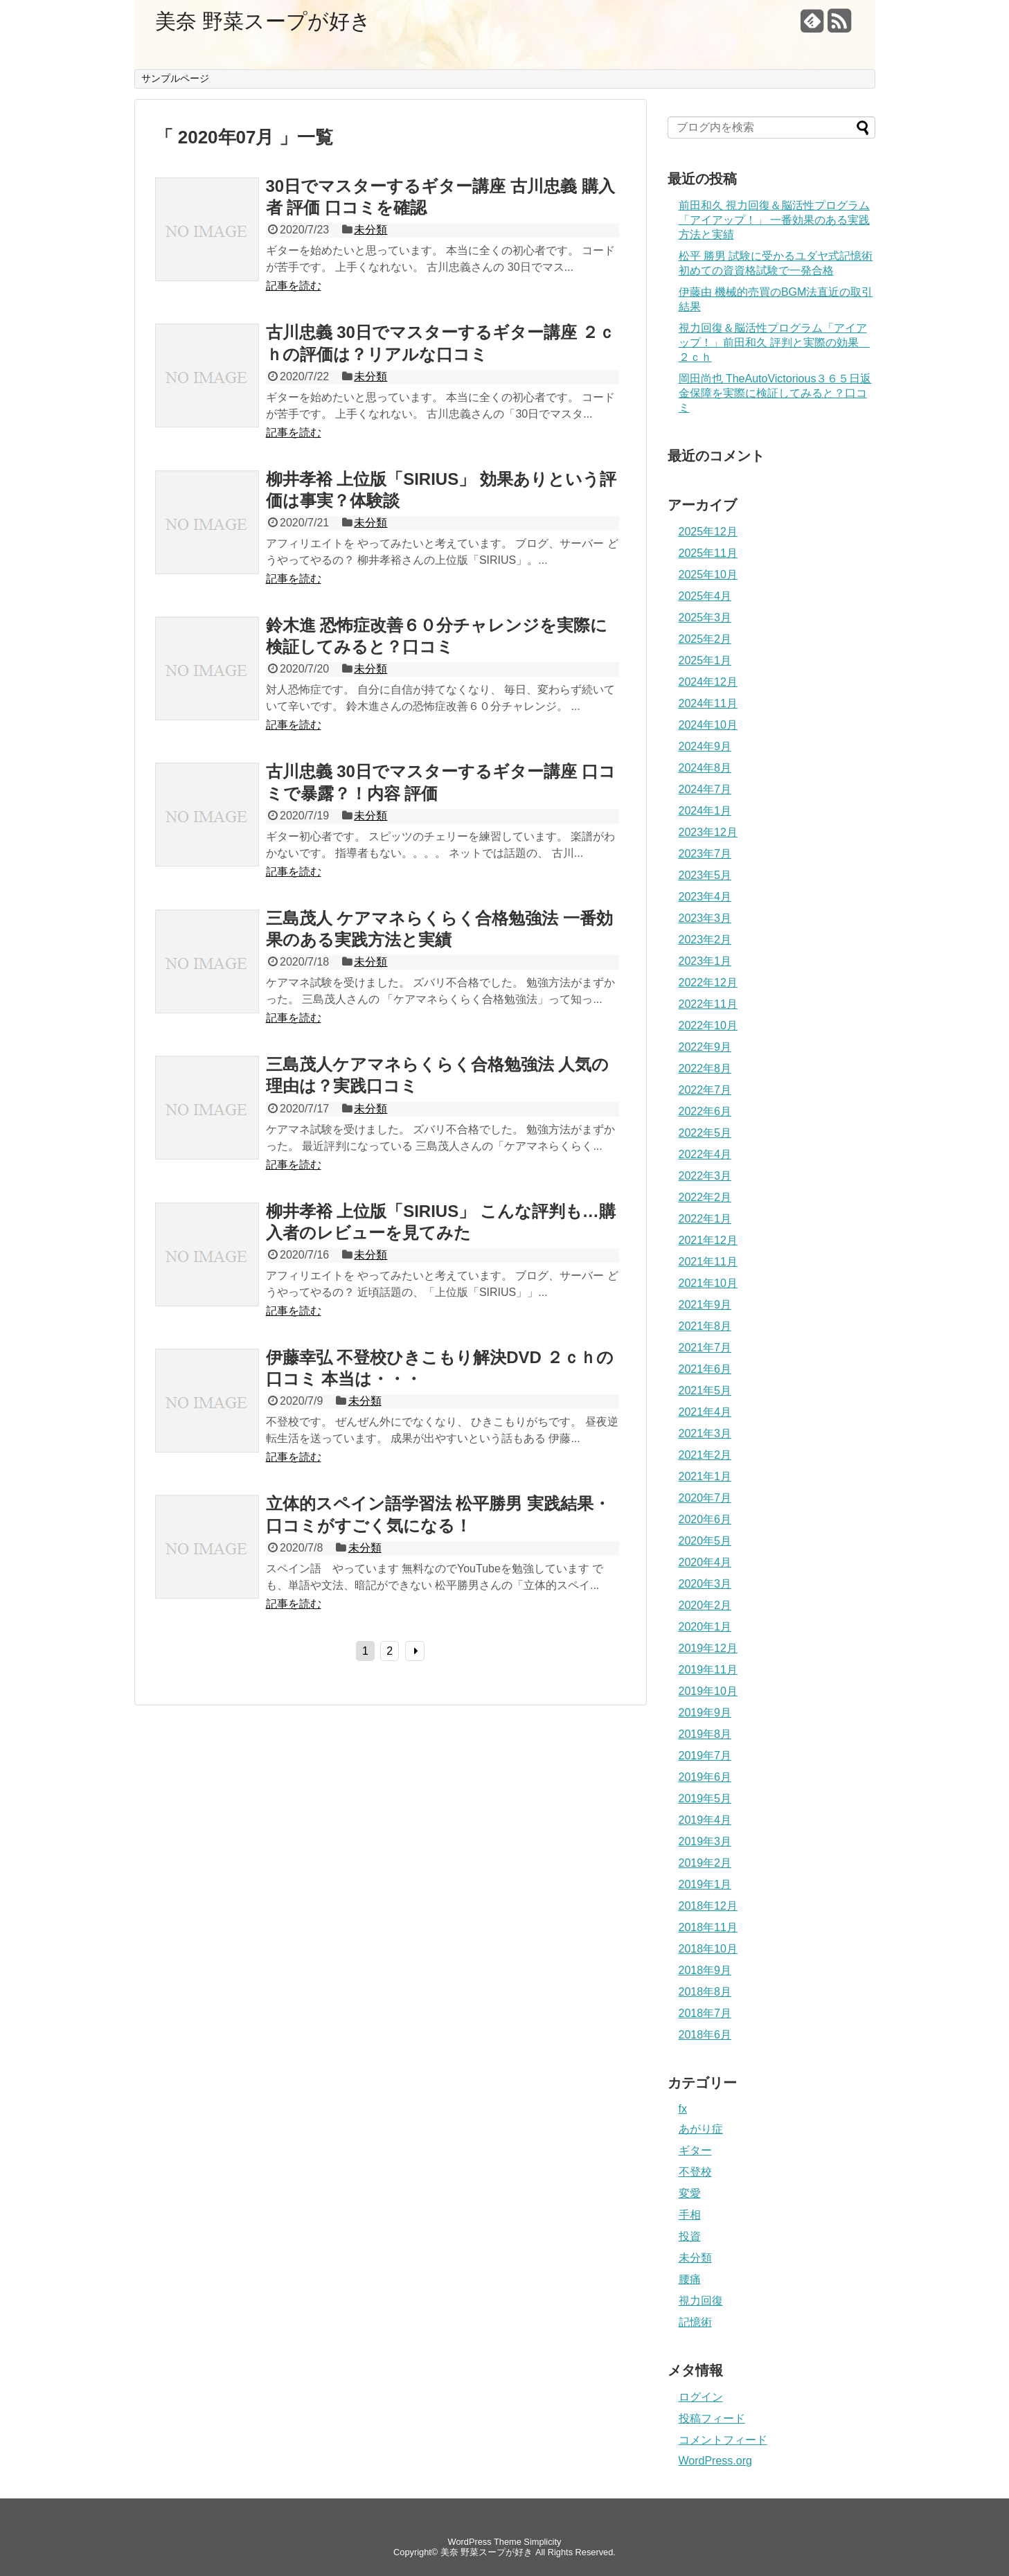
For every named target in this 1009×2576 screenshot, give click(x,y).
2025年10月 (708, 574)
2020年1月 (705, 1627)
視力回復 (701, 2301)
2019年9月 (705, 1712)
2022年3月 (705, 1176)
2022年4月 (705, 1154)
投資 (690, 2236)
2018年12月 (708, 1906)
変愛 (690, 2193)
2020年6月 (705, 1519)
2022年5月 (705, 1133)
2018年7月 (705, 2013)
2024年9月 (705, 746)
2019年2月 (705, 1863)
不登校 (695, 2172)
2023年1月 (705, 961)
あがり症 (701, 2129)
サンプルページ (175, 78)
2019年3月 (705, 1841)
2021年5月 (705, 1390)
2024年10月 (708, 725)
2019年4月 (705, 1820)
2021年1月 (705, 1476)
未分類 (370, 230)
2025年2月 (705, 639)
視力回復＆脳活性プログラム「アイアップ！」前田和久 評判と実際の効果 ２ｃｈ (774, 342)
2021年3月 (705, 1433)
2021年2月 (705, 1455)
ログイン (701, 2397)
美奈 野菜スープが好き (263, 21)
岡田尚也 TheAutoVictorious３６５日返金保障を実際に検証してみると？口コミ (775, 393)
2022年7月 (705, 1090)
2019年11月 (708, 1670)
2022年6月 (705, 1111)
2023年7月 (705, 854)
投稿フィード (712, 2418)
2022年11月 (708, 1004)
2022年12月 (708, 982)
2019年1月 (705, 1884)
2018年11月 (708, 1927)
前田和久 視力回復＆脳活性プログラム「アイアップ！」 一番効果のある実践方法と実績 (774, 219)
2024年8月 (705, 768)
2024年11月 (708, 703)
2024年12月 (708, 682)
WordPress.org (715, 2461)
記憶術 (695, 2322)
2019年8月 (705, 1734)
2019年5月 (705, 1798)
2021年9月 (705, 1305)
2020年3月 (705, 1584)
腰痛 (690, 2279)
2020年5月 (705, 1541)
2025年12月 (708, 532)
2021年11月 (708, 1262)
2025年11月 (708, 553)
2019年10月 (708, 1691)
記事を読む (293, 286)
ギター (695, 2150)
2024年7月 (705, 789)
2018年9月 (705, 1970)
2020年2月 (705, 1605)
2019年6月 (705, 1777)
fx (683, 2109)
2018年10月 (708, 1949)
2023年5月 (705, 875)
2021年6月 (705, 1369)
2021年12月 (708, 1240)
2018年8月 (705, 1992)
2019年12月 (708, 1648)
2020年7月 (705, 1498)
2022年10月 (708, 1025)
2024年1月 (705, 811)
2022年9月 (705, 1047)
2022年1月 (705, 1219)
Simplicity (542, 2542)
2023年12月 (708, 832)
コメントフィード (723, 2440)
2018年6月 (705, 2035)
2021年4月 (705, 1412)
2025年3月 (705, 617)
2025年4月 (705, 596)
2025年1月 (705, 660)
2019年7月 (705, 1755)
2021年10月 (708, 1283)
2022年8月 (705, 1068)
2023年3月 (705, 918)
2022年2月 (705, 1197)
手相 (690, 2215)
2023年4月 (705, 897)
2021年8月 (705, 1326)
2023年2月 (705, 939)
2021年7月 (705, 1347)
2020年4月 (705, 1562)
